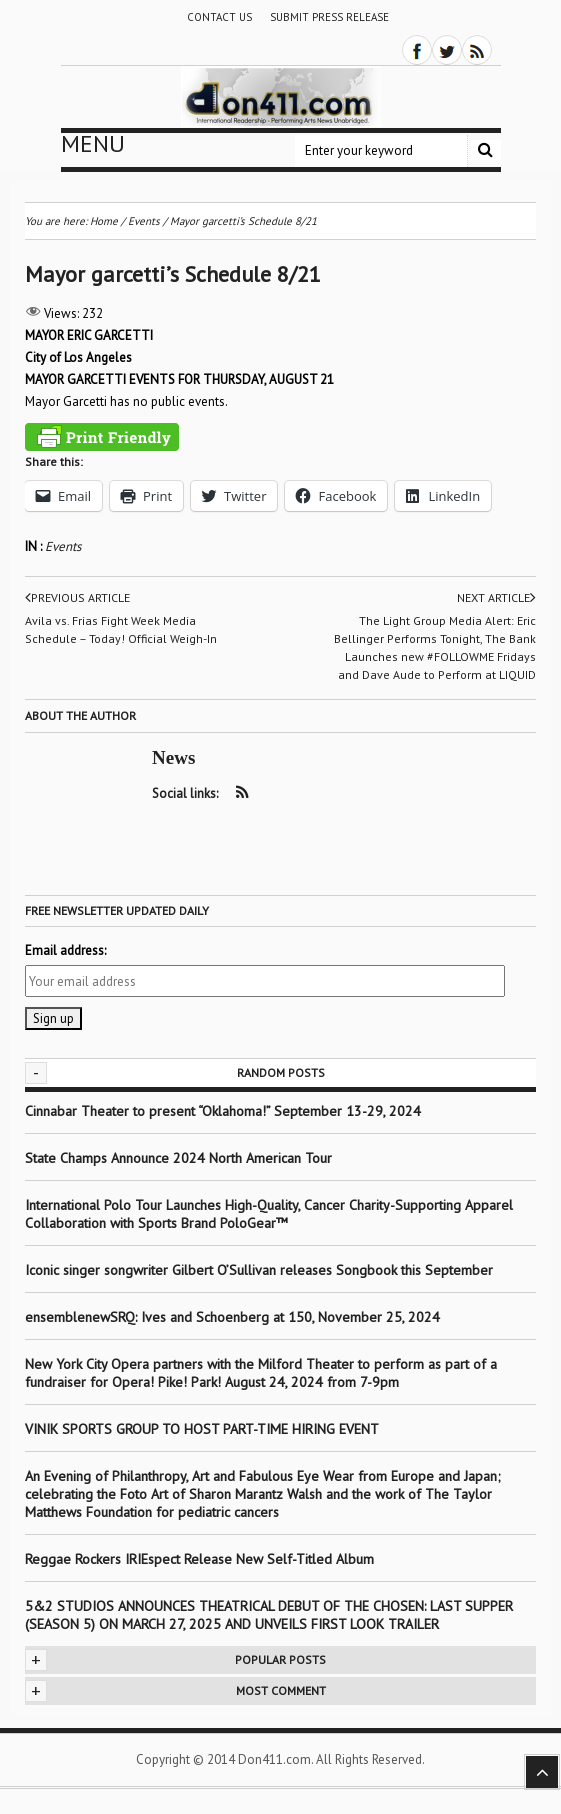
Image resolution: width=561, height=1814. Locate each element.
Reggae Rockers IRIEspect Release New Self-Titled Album (201, 1559)
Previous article (77, 598)
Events (63, 546)
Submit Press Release (329, 17)
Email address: (65, 950)
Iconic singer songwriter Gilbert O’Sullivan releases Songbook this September (259, 1270)
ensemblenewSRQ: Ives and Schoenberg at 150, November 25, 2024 (232, 1317)
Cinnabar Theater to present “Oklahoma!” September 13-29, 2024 (223, 1111)
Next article (496, 598)
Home (104, 221)
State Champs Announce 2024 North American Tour (178, 1158)
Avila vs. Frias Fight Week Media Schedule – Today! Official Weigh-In (121, 629)
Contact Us (219, 17)
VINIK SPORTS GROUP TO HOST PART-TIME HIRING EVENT (202, 1429)
